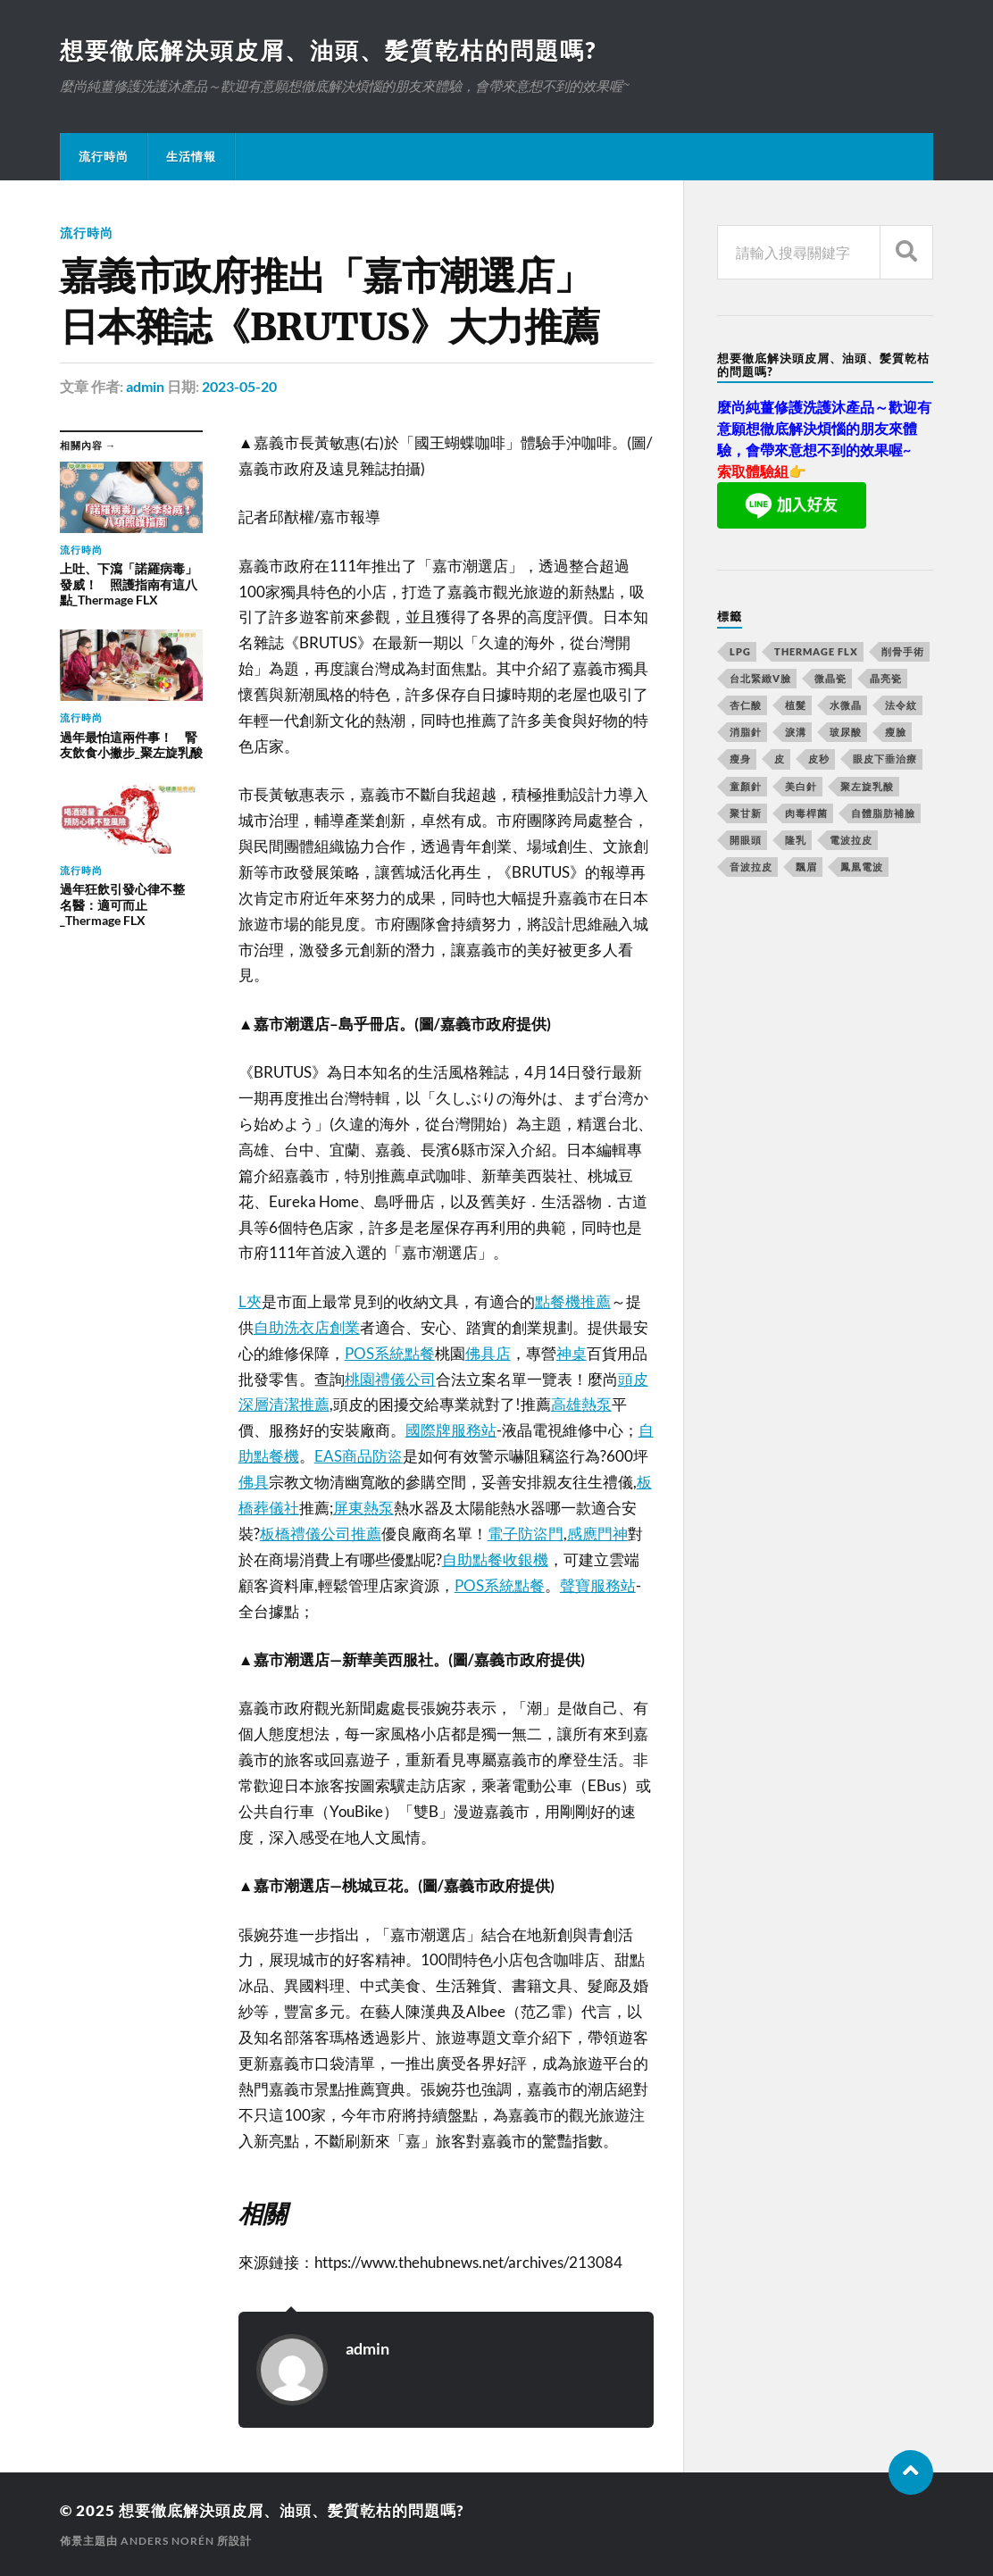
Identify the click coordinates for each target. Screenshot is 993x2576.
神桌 (571, 1353)
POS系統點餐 (390, 1353)
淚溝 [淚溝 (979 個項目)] (795, 732)
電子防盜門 (525, 1533)
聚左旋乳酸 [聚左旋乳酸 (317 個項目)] (867, 786)
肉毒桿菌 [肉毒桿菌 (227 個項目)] (806, 813)
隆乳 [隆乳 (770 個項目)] (795, 840)
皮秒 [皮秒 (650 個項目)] (819, 758)
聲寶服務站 (598, 1585)
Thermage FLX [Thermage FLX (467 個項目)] (816, 651)
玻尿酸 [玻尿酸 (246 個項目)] (846, 732)
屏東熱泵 (363, 1507)
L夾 (250, 1301)
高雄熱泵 (581, 1404)
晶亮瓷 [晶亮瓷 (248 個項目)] (886, 678)
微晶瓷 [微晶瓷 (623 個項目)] (830, 678)
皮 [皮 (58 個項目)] (779, 758)
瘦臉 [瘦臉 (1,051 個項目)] (895, 732)
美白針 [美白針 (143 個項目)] (801, 786)
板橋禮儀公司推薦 (320, 1533)
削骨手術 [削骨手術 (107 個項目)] (902, 651)
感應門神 (597, 1533)
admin (145, 386)
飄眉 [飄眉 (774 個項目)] (806, 866)
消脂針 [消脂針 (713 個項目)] (746, 732)
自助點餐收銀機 (495, 1559)
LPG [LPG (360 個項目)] (740, 651)
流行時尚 (104, 156)
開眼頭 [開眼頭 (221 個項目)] (746, 840)
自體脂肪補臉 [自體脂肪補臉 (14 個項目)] (883, 813)
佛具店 (488, 1353)
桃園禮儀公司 (390, 1379)
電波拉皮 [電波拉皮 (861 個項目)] (851, 840)
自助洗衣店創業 (307, 1327)
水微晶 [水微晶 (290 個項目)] (846, 705)
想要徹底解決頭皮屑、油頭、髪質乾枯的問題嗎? (328, 50)
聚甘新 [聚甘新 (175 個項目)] (746, 813)
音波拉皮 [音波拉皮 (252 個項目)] (751, 866)
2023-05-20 (239, 386)
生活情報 (191, 156)
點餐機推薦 (573, 1301)
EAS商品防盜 (358, 1455)
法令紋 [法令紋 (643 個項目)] (901, 705)
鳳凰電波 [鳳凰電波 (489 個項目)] (861, 866)
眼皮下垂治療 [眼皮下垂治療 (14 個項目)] (885, 758)
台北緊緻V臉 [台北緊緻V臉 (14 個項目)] (760, 678)
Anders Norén (167, 2540)
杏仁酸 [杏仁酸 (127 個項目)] (746, 705)
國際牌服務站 (450, 1430)
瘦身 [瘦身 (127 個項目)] (740, 758)
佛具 (253, 1481)
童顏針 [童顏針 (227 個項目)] (746, 786)
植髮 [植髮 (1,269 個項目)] (795, 705)
